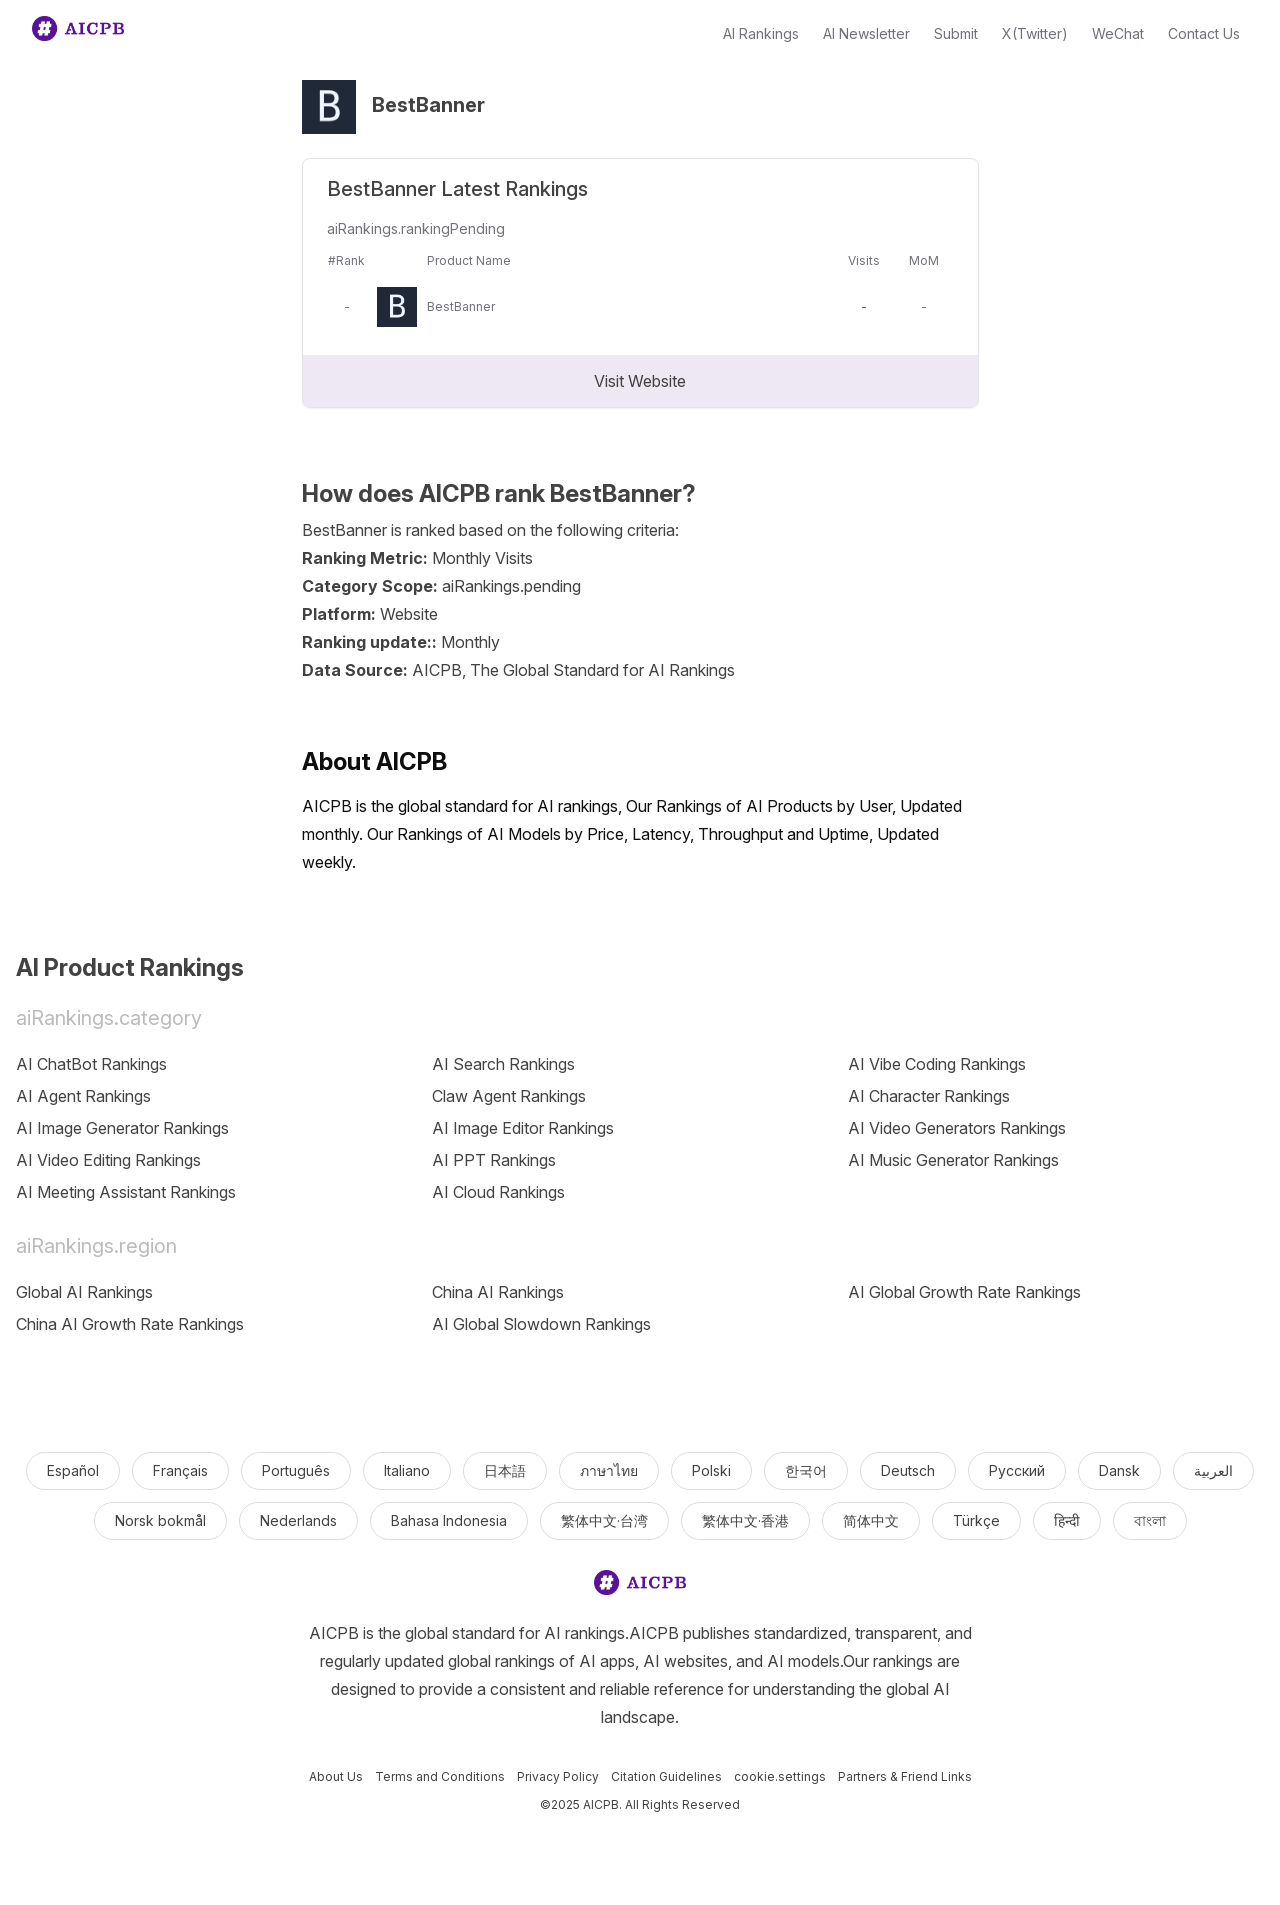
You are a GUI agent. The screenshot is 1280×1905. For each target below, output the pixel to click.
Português (296, 1470)
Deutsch (908, 1470)
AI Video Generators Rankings (957, 1128)
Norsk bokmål (160, 1520)
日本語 (505, 1470)
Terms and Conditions (440, 1776)
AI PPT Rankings (494, 1160)
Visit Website (640, 381)
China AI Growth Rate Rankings (130, 1324)
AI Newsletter (866, 33)
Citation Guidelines (666, 1776)
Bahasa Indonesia (449, 1520)
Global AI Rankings (84, 1292)
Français (180, 1470)
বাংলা (1150, 1520)
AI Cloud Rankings (498, 1192)
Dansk (1119, 1470)
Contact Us (1204, 33)
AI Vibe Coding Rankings (937, 1064)
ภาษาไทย (609, 1470)
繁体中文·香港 (745, 1520)
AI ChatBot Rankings (91, 1064)
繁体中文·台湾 (604, 1520)
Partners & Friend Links (905, 1776)
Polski (711, 1470)
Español (73, 1470)
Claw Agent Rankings (509, 1096)
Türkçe (976, 1520)
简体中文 (871, 1520)
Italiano (407, 1470)
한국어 (806, 1470)
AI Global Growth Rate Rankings (964, 1292)
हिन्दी (1067, 1520)
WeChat (1118, 33)
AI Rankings (761, 33)
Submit (956, 33)
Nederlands (298, 1520)
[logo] (640, 1586)
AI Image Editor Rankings (523, 1128)
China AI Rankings (498, 1292)
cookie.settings (780, 1776)
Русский (1017, 1470)
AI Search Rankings (503, 1064)
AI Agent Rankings (83, 1096)
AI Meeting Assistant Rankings (126, 1192)
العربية (1213, 1470)
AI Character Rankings (929, 1096)
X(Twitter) (1035, 33)
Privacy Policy (558, 1776)
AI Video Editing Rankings (108, 1160)
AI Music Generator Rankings (953, 1160)
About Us (336, 1776)
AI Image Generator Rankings (122, 1128)
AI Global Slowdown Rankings (541, 1324)
